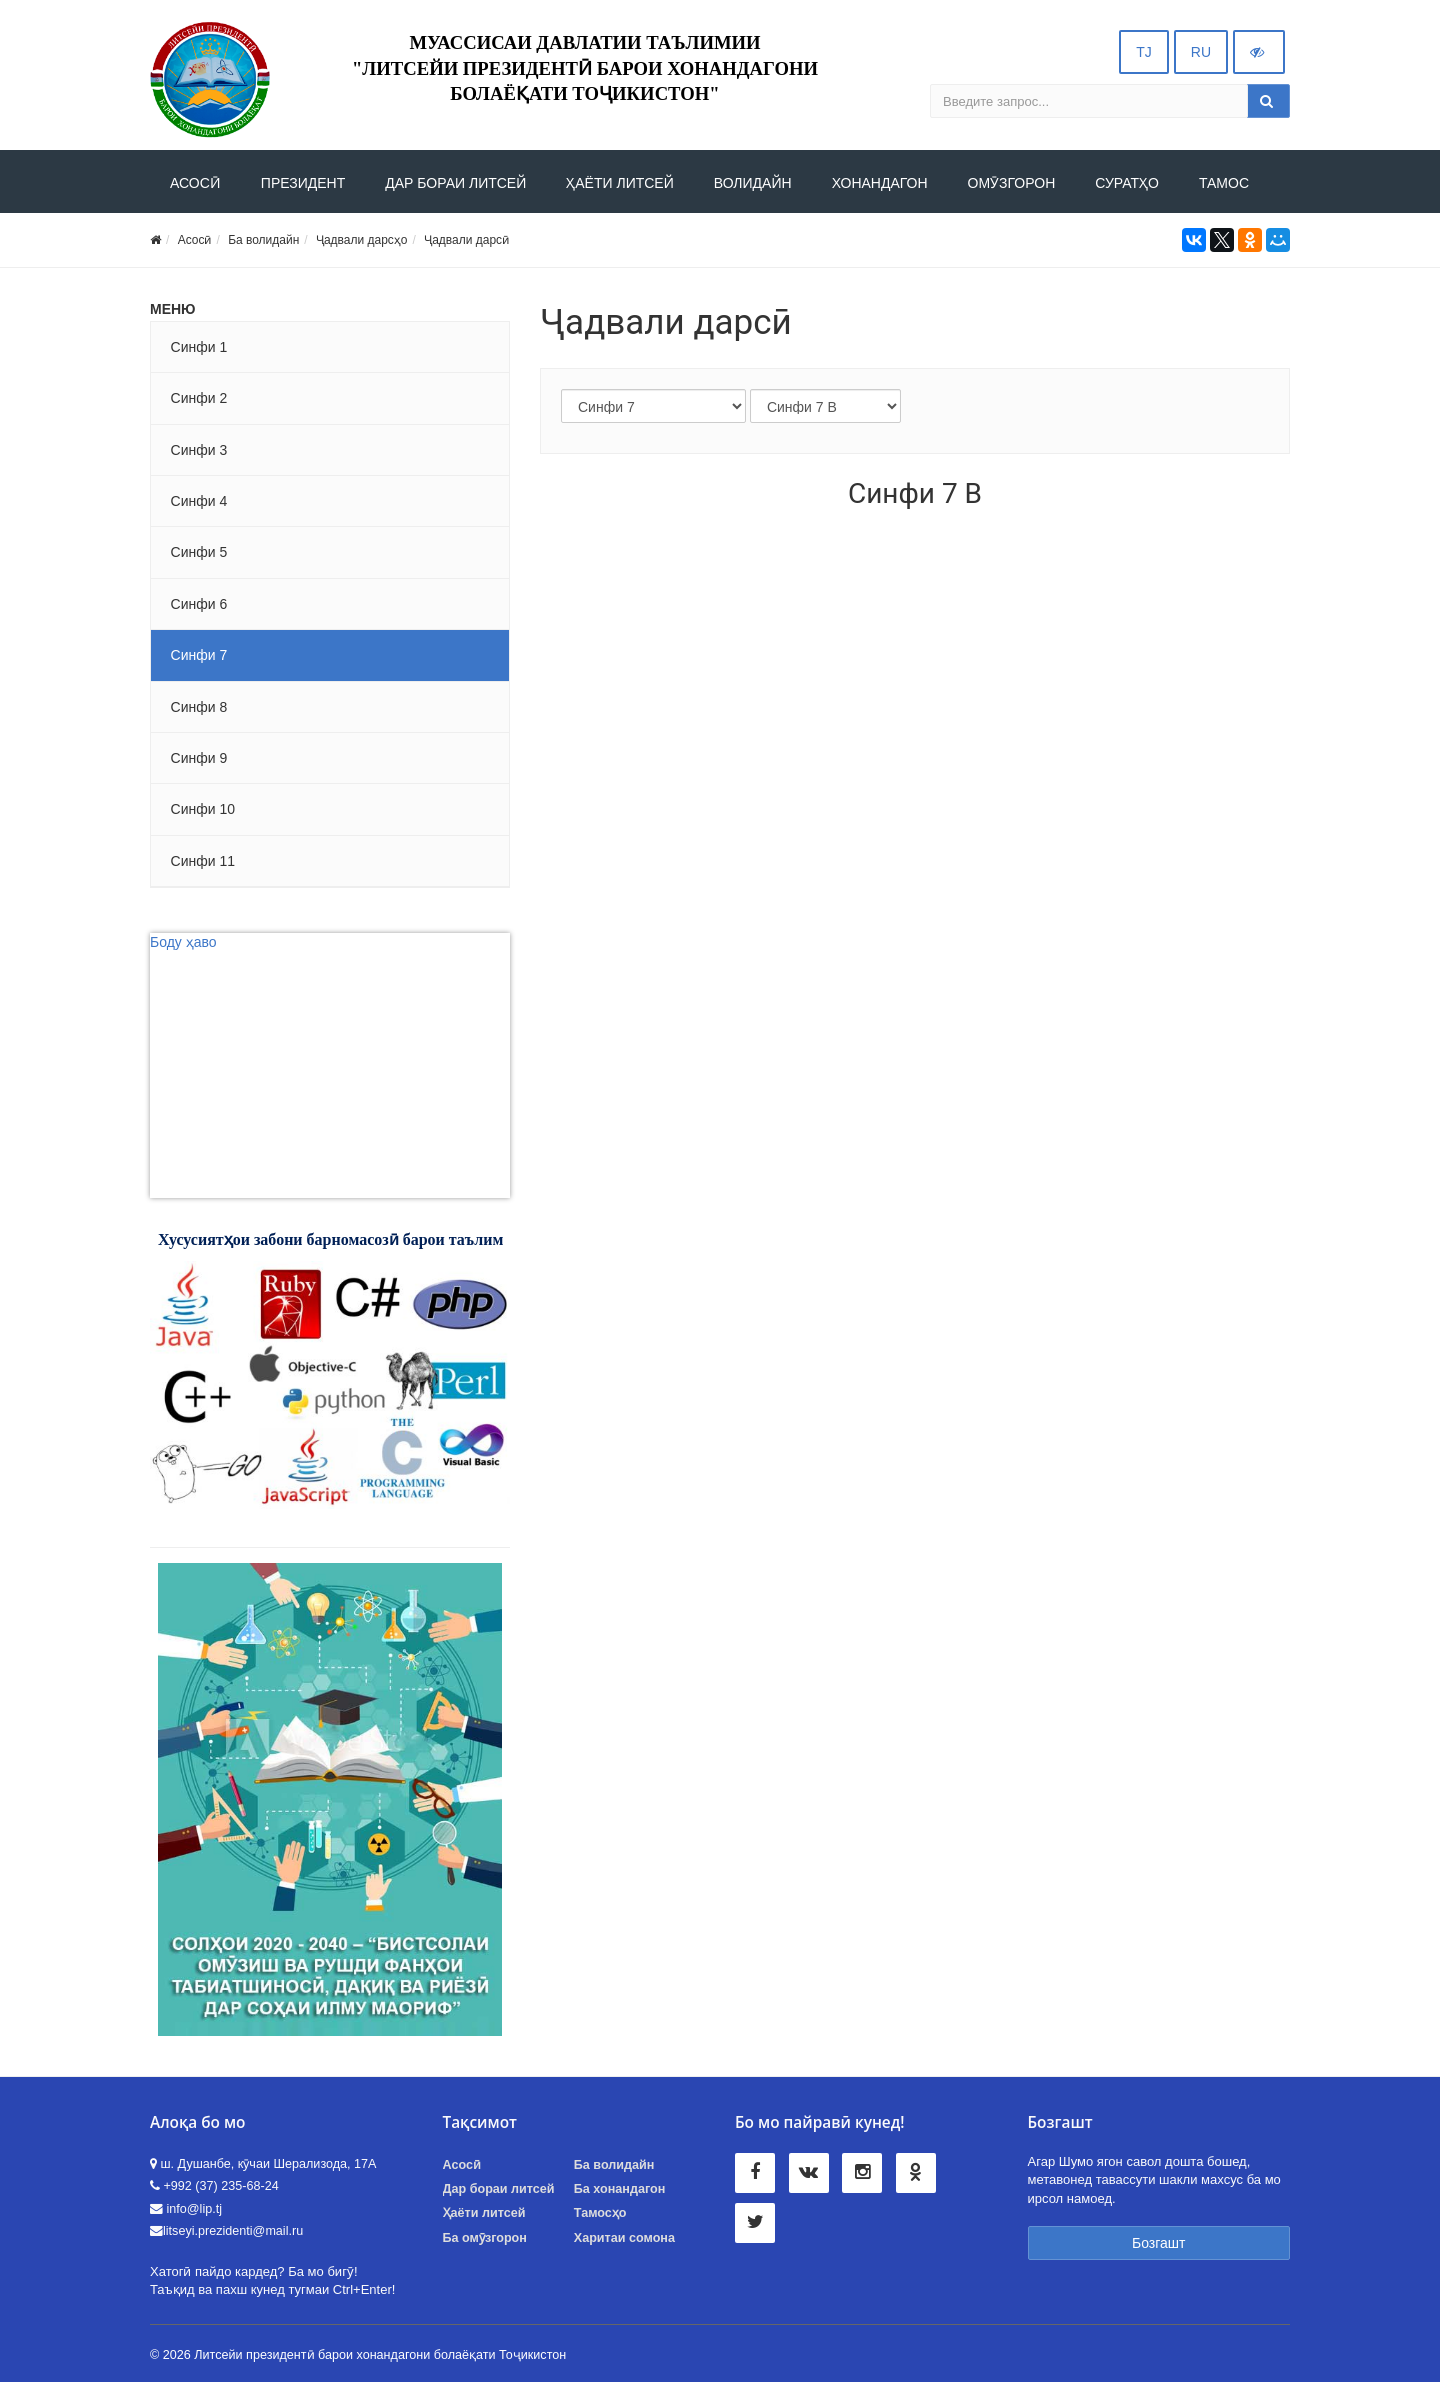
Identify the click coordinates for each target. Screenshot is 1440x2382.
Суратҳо (1127, 183)
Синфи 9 (199, 758)
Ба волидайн (263, 240)
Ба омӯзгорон (485, 2238)
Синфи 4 (199, 501)
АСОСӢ (195, 183)
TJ (1144, 52)
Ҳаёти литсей (620, 183)
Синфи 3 (199, 450)
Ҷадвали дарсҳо (362, 240)
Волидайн (753, 183)
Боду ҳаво (183, 942)
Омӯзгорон (1012, 183)
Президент (303, 183)
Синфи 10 (203, 809)
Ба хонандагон (620, 2189)
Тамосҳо (600, 2213)
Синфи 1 (199, 347)
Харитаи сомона (624, 2238)
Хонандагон (880, 183)
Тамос (1224, 183)
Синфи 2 (199, 398)
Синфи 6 (199, 604)
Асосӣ (195, 240)
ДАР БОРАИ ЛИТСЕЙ (455, 183)
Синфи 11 (203, 861)
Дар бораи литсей (499, 2189)
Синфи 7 (199, 655)
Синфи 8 (199, 707)
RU (1201, 52)
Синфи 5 (199, 552)
